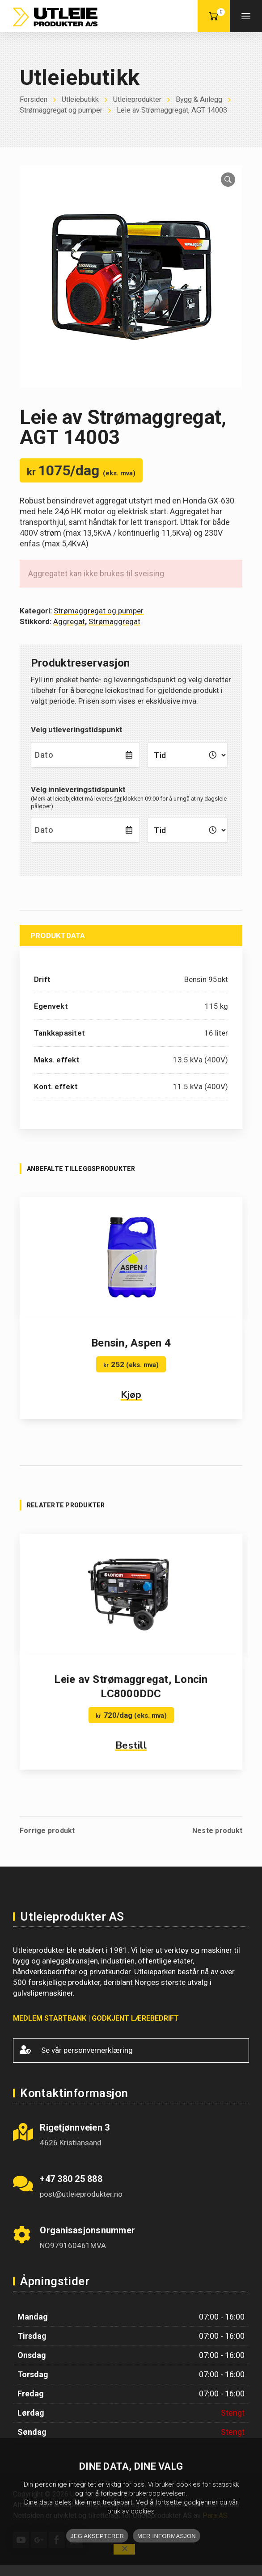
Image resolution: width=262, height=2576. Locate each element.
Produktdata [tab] (57, 946)
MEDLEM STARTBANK (49, 2029)
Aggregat (69, 632)
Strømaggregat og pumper (79, 109)
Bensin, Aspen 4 (131, 1353)
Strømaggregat (114, 632)
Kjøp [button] (131, 1405)
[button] (228, 190)
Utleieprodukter (143, 99)
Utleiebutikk (82, 99)
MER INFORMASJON (166, 2536)
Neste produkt (217, 1841)
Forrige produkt (47, 1841)
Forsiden (34, 99)
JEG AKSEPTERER (97, 2536)
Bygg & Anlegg (207, 99)
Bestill (131, 1756)
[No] (124, 2549)
